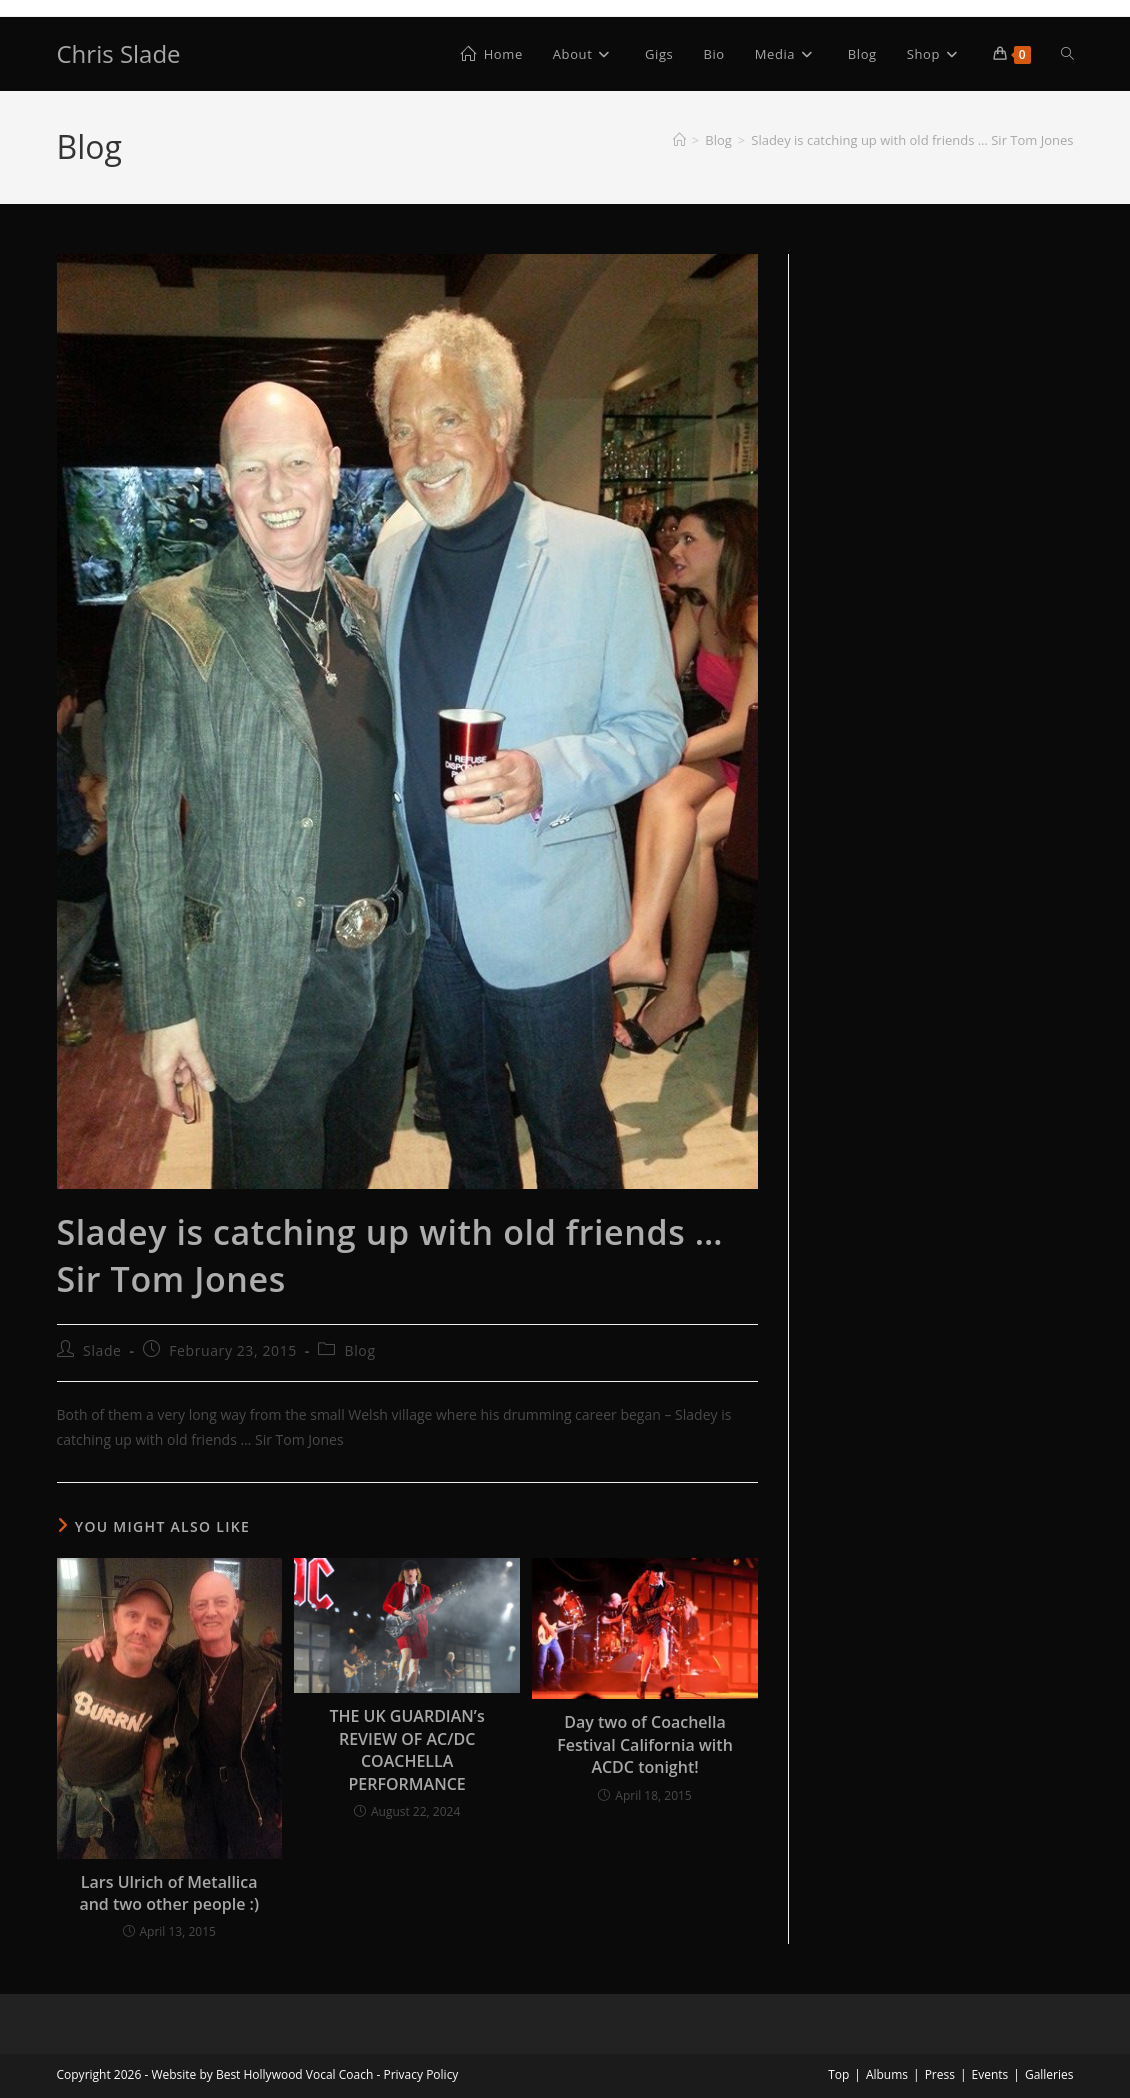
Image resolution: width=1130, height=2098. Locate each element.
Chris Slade (119, 53)
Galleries (1049, 2074)
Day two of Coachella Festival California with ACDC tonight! (645, 1744)
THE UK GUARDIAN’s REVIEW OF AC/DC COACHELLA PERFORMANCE (406, 1749)
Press (940, 2074)
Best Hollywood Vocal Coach (294, 2074)
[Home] (679, 140)
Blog (360, 1350)
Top (838, 2074)
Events (990, 2074)
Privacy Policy (420, 2074)
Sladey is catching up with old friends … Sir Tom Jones (912, 140)
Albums (887, 2074)
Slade (102, 1350)
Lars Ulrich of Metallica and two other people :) (169, 1893)
